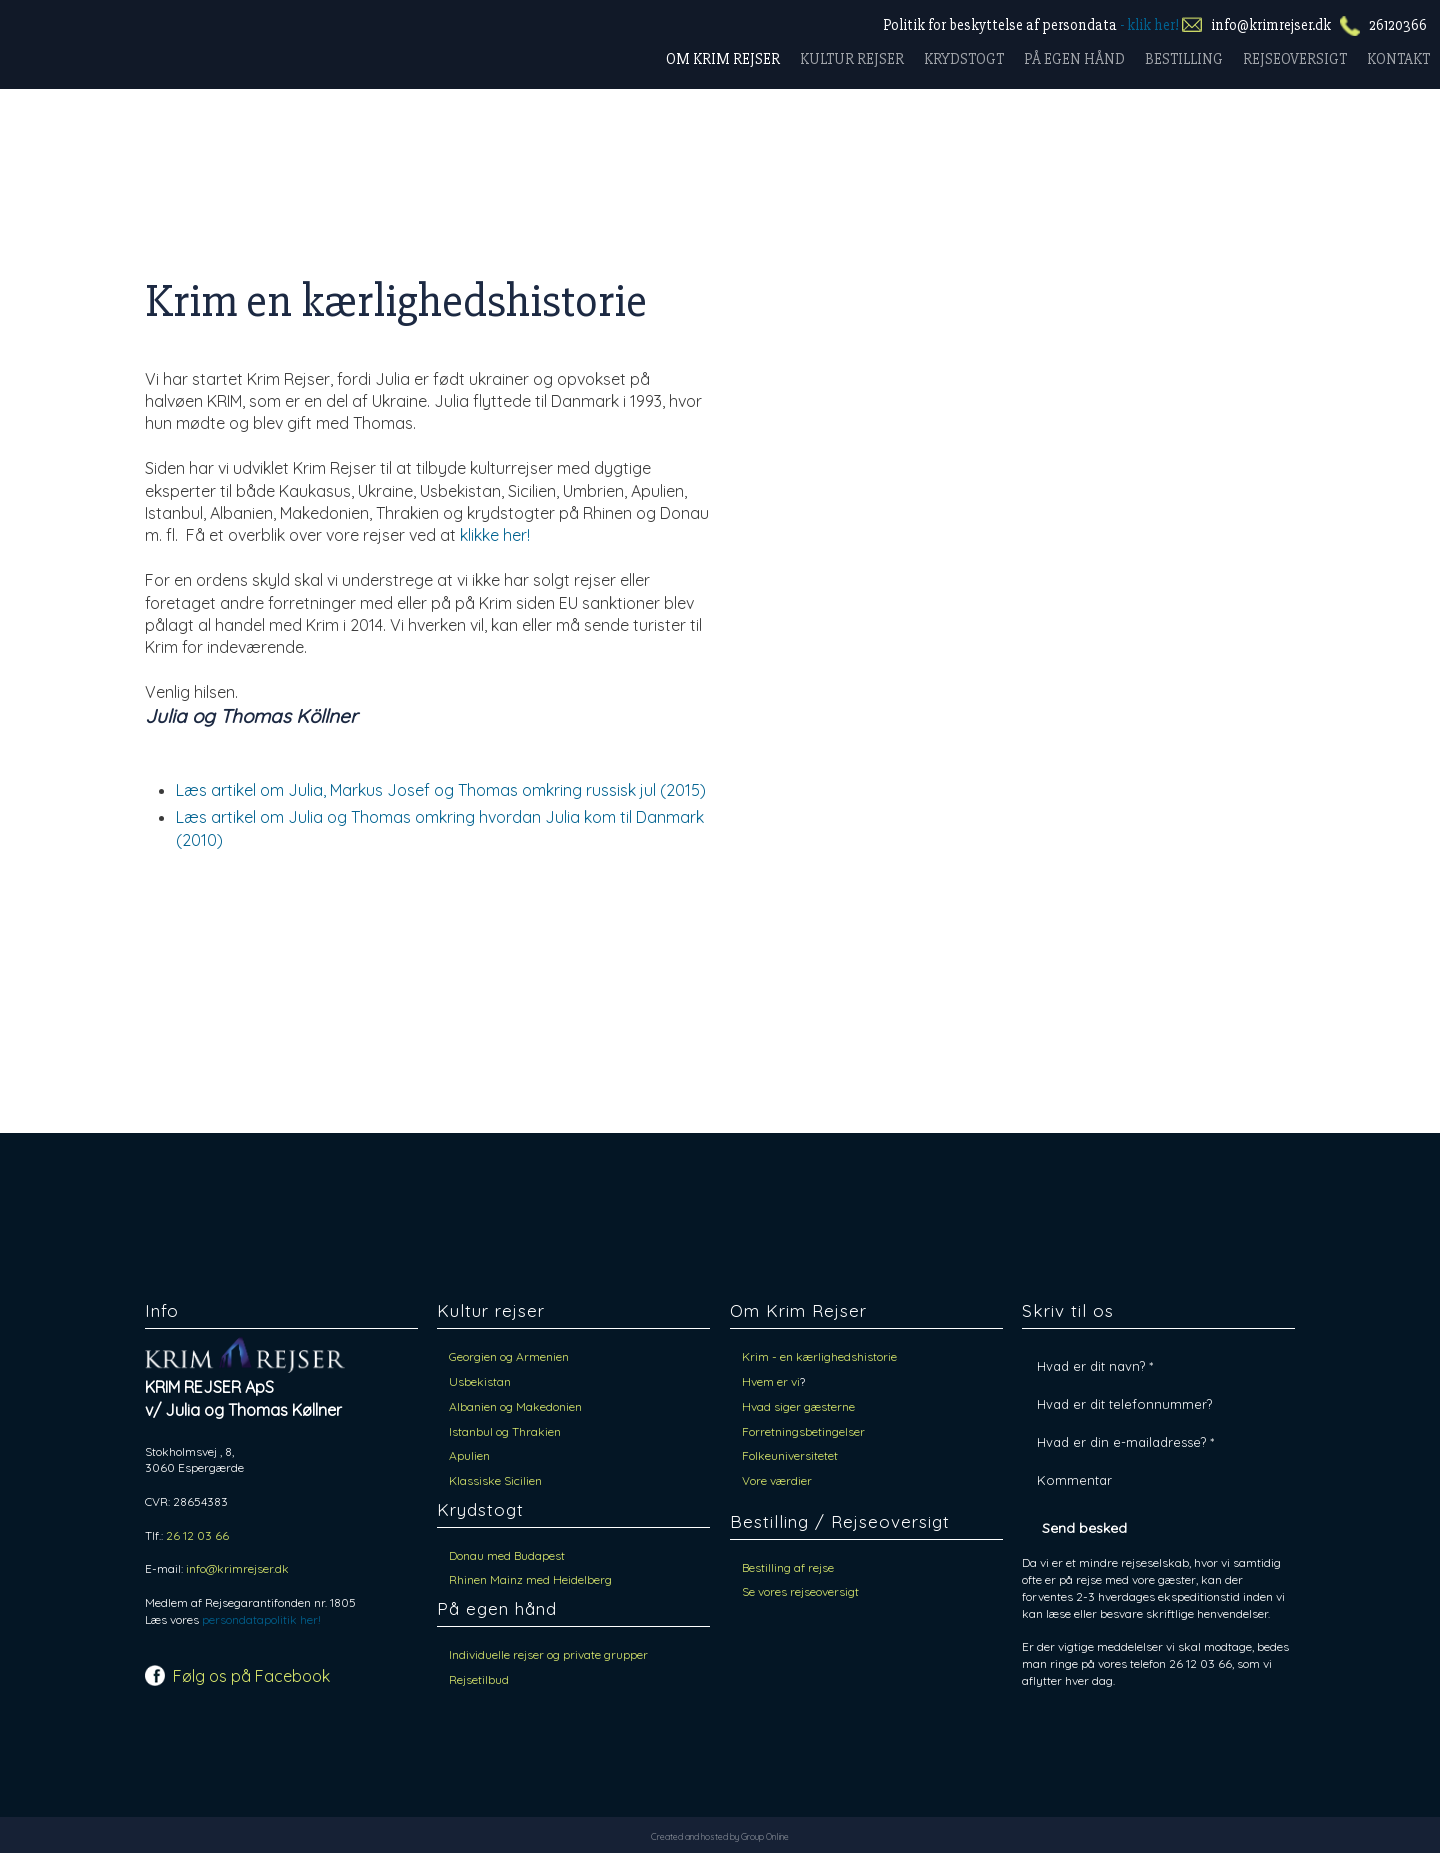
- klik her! (1149, 25)
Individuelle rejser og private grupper (548, 1654)
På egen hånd (1074, 59)
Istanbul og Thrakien (505, 1431)
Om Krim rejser (723, 59)
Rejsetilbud (479, 1679)
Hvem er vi (771, 1381)
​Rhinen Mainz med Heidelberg (530, 1579)
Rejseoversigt (1295, 59)
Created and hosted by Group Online (720, 1836)
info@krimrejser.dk (1271, 25)
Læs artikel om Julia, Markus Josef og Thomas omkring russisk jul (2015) (441, 790)
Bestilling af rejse (788, 1567)
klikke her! (495, 535)
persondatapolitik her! (261, 1619)
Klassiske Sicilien (495, 1480)
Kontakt (1398, 59)
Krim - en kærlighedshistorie (819, 1356)
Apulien (469, 1455)
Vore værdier (777, 1480)
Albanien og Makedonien (518, 1406)
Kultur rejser (852, 59)
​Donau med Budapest (507, 1555)
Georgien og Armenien (509, 1356)
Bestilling (1184, 59)
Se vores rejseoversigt (800, 1591)
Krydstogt (964, 59)
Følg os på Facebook (251, 1676)
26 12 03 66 (197, 1535)
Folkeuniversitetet (790, 1455)
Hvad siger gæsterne (798, 1406)
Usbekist (473, 1381)
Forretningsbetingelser (803, 1431)
